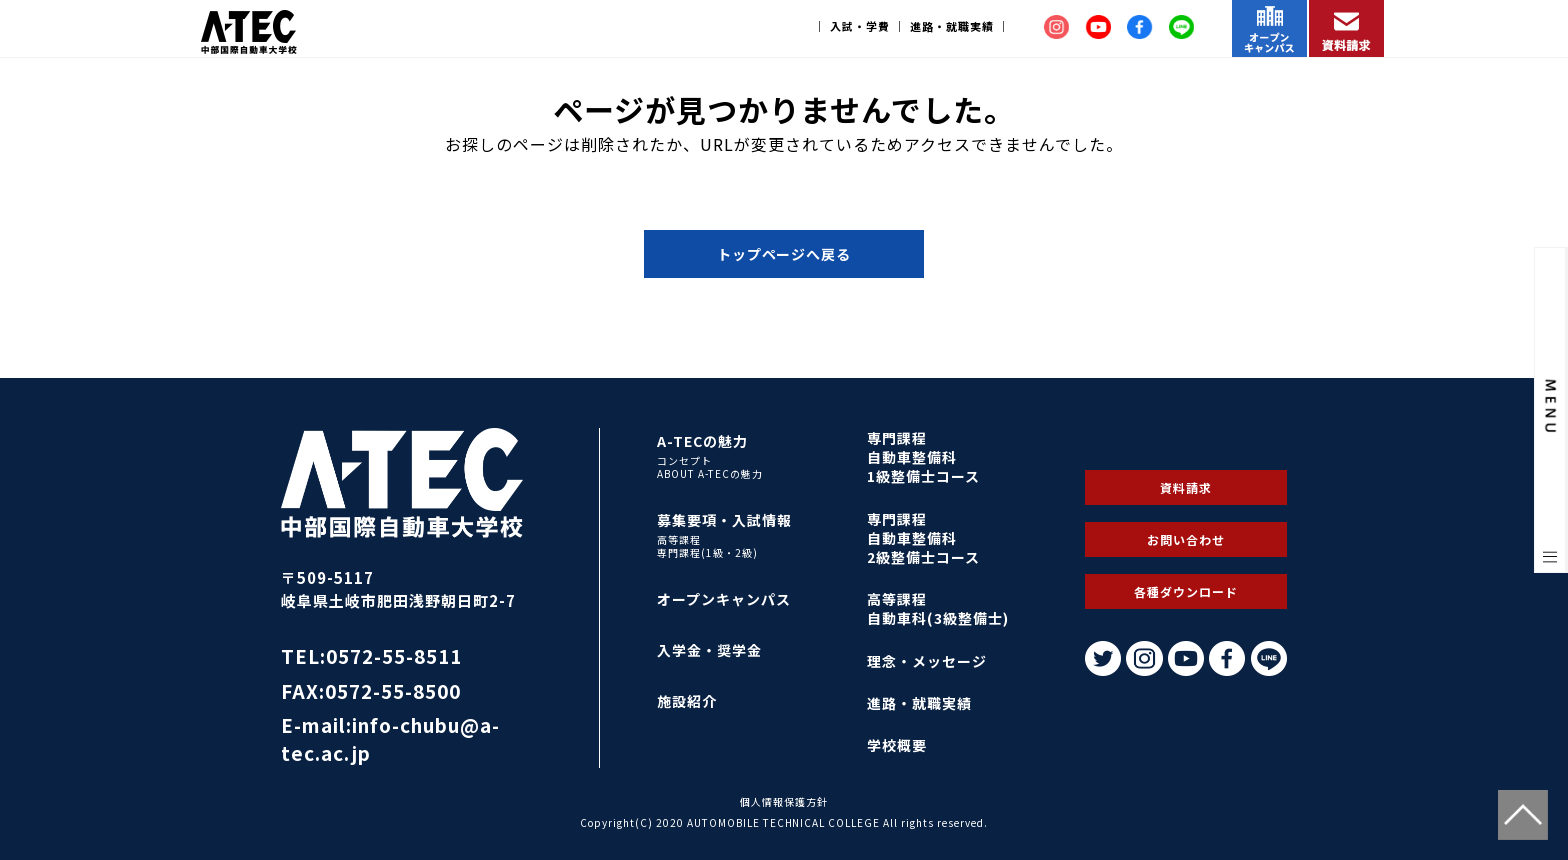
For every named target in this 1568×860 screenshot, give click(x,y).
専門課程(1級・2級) (707, 553)
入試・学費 (860, 26)
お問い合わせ (1186, 539)
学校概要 (897, 745)
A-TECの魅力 (702, 441)
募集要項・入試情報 (724, 520)
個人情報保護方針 (784, 801)
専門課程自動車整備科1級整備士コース (923, 457)
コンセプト (684, 461)
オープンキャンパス (724, 599)
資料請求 (1186, 487)
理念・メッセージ (927, 661)
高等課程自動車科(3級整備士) (938, 608)
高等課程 (679, 540)
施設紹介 (687, 701)
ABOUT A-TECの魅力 (710, 474)
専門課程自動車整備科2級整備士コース (923, 538)
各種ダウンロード (1186, 591)
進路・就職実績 (952, 26)
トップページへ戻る (784, 254)
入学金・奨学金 (709, 650)
